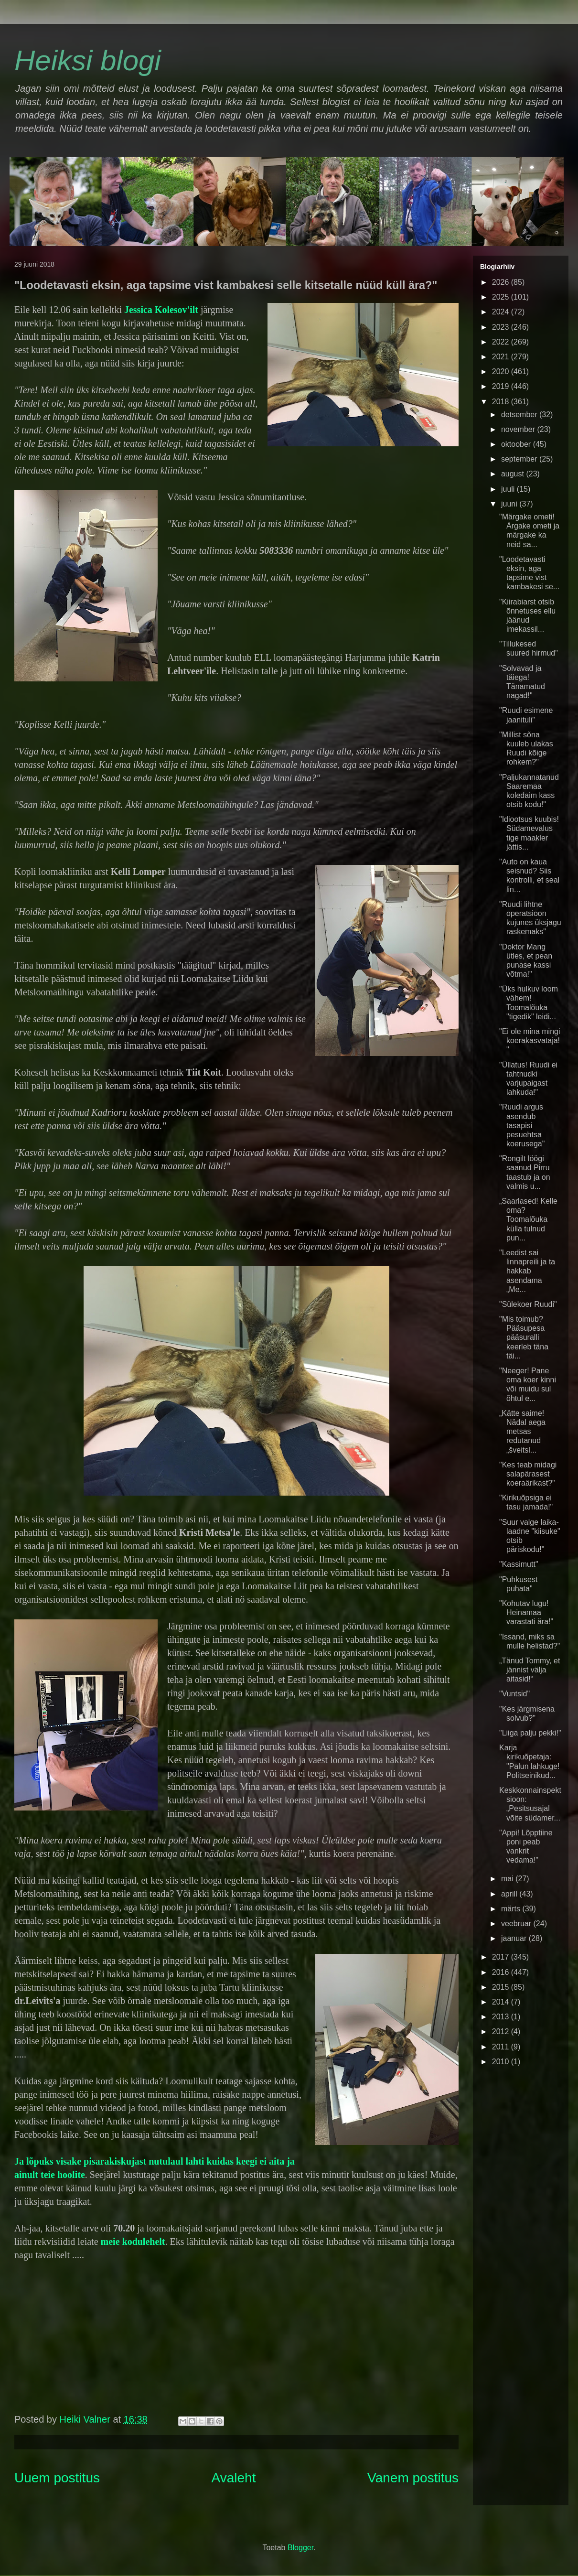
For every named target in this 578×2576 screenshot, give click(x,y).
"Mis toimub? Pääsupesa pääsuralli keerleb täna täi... (523, 1337)
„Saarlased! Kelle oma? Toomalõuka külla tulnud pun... (528, 1219)
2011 (501, 2047)
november (519, 429)
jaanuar (515, 1938)
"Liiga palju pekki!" (530, 1733)
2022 (501, 342)
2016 (501, 1972)
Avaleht (234, 2477)
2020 (501, 371)
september (520, 459)
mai (508, 1879)
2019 (501, 386)
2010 (501, 2062)
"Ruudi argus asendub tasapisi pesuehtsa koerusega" (522, 1125)
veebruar (517, 1923)
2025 (501, 297)
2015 (501, 1987)
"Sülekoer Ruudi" (528, 1304)
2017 (501, 1957)
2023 (501, 327)
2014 (501, 2002)
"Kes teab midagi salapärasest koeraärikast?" (528, 1474)
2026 (501, 282)
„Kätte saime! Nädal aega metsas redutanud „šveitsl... (522, 1431)
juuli (509, 489)
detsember (520, 414)
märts (511, 1909)
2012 (501, 2031)
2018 (501, 402)
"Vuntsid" (514, 1694)
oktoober (517, 444)
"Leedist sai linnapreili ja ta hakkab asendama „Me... (527, 1271)
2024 (501, 312)
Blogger (300, 2548)
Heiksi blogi (87, 60)
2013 (501, 2017)
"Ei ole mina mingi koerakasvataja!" (529, 1040)
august (513, 474)
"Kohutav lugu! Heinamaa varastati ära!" (526, 1612)
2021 (501, 357)
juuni (510, 504)
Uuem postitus (57, 2477)
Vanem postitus (413, 2477)
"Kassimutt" (518, 1564)
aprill (510, 1894)
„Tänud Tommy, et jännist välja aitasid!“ (529, 1670)
